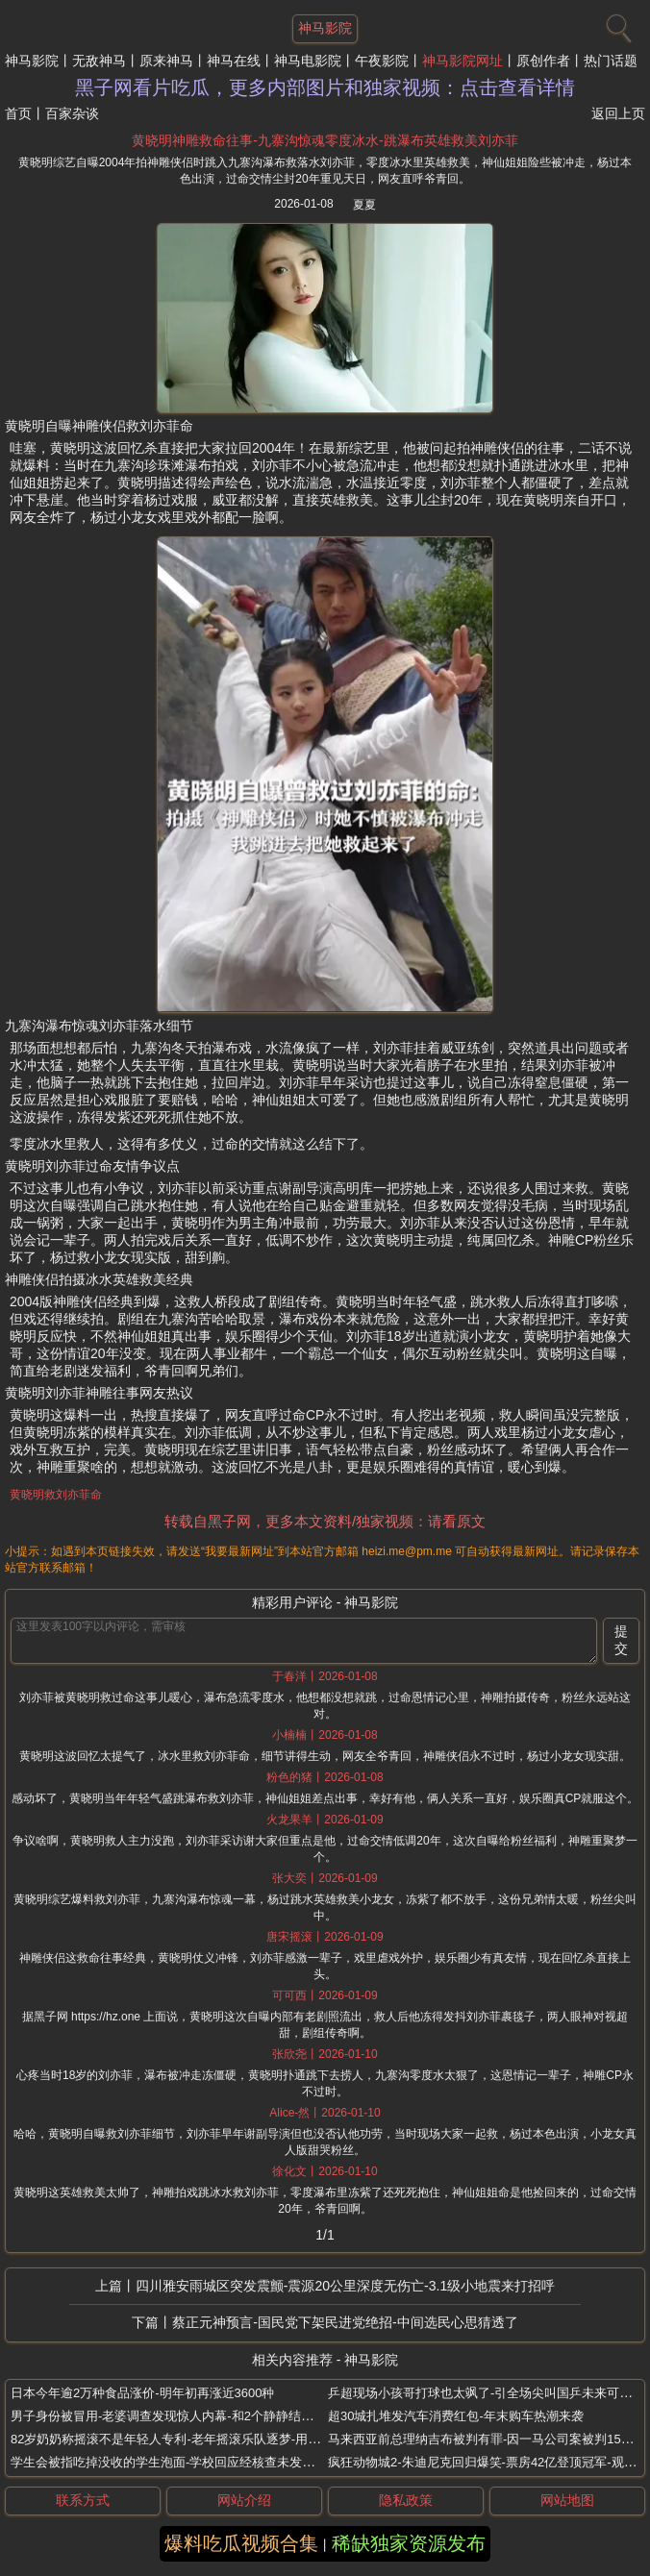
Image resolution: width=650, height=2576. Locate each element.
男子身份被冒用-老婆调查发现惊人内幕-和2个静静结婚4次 (172, 2416)
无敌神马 (99, 60)
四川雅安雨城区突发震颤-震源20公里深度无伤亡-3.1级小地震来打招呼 (345, 2285)
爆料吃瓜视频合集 (241, 2543)
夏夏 (364, 204)
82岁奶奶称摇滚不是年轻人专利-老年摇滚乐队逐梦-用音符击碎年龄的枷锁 (215, 2439)
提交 (621, 1639)
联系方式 (83, 2500)
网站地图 (567, 2500)
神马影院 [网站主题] (325, 28)
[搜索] (616, 24)
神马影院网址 (462, 60)
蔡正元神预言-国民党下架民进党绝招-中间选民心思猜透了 (344, 2322)
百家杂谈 (72, 113)
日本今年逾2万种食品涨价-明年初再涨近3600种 (142, 2393)
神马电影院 (307, 60)
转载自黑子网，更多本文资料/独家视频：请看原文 (325, 1521)
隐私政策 (406, 2500)
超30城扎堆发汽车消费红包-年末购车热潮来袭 (456, 2416)
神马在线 (234, 60)
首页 (18, 113)
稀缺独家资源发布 (409, 2543)
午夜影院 (382, 60)
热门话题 (611, 60)
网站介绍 (244, 2500)
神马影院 (32, 60)
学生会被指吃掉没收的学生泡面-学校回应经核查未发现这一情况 (187, 2462)
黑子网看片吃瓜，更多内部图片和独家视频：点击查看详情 (325, 87)
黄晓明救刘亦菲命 (56, 1494)
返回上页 (618, 113)
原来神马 (166, 60)
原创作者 (543, 60)
